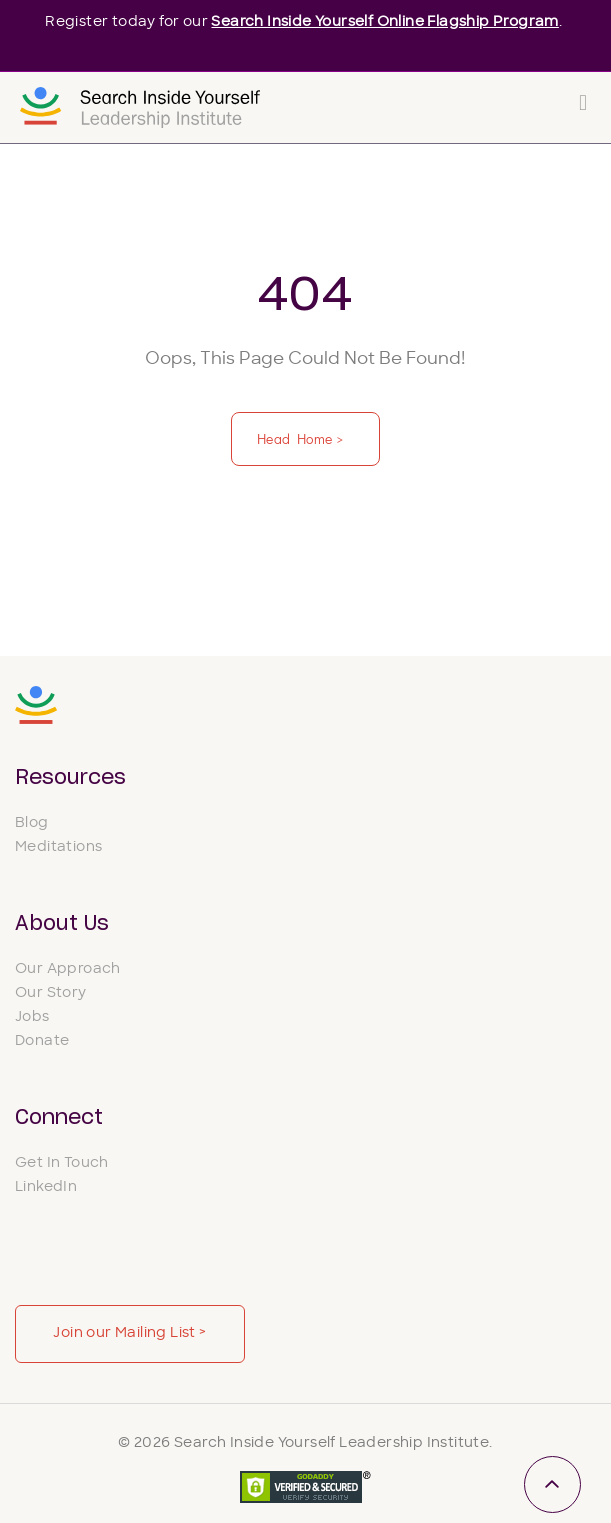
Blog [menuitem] (32, 823)
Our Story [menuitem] (51, 993)
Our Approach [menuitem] (68, 969)
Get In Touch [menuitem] (62, 1163)
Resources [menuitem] (70, 778)
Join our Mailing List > (129, 1333)
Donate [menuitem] (42, 1041)
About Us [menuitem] (62, 924)
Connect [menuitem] (59, 1118)
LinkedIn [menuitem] (46, 1187)
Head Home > (302, 438)
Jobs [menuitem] (32, 1017)
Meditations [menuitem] (58, 847)
